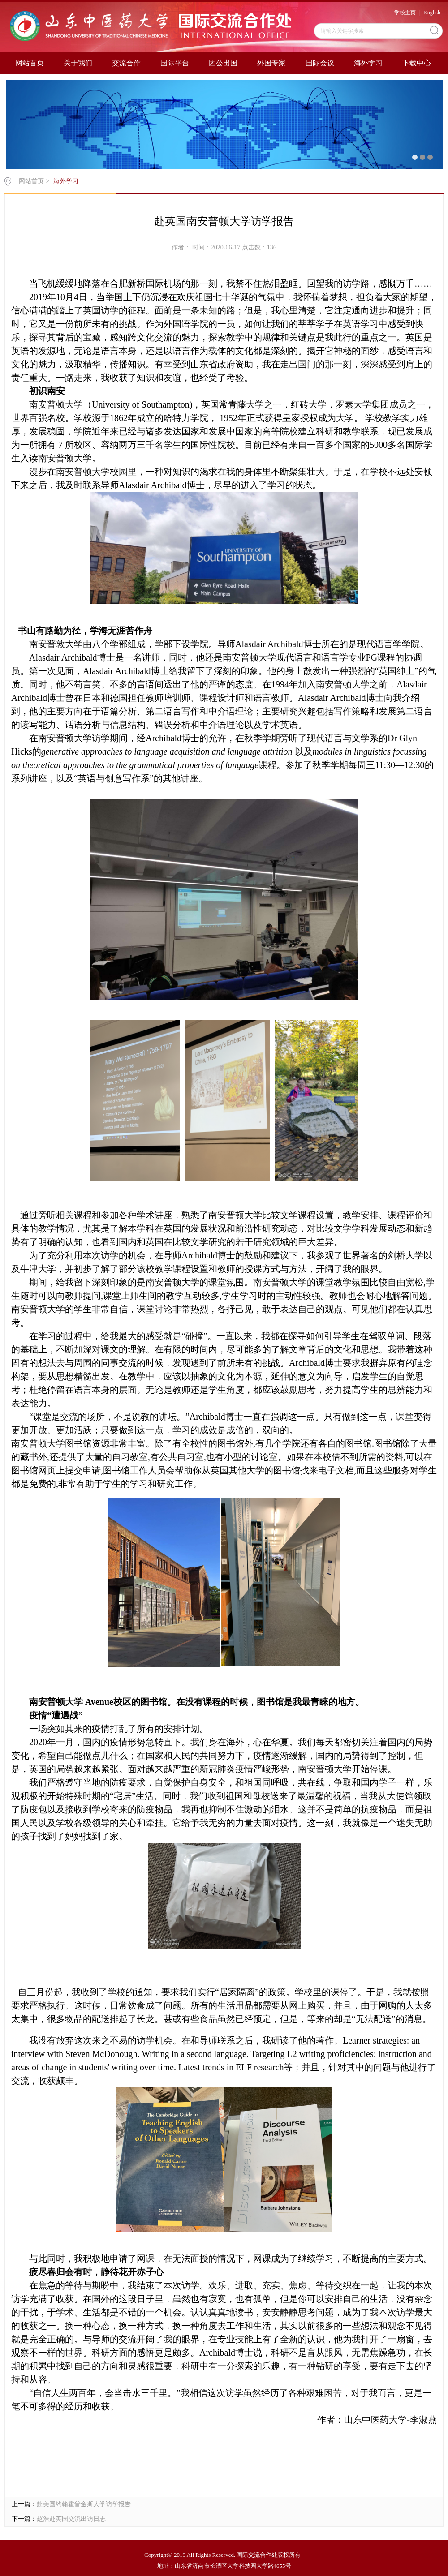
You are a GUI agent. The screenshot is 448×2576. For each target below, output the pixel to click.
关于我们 (78, 63)
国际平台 (174, 63)
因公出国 (223, 63)
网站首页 (29, 63)
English (432, 12)
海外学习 (368, 63)
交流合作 (126, 63)
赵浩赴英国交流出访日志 (71, 2519)
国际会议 (320, 63)
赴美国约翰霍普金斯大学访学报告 (84, 2504)
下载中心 (416, 63)
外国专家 (271, 63)
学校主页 (405, 12)
